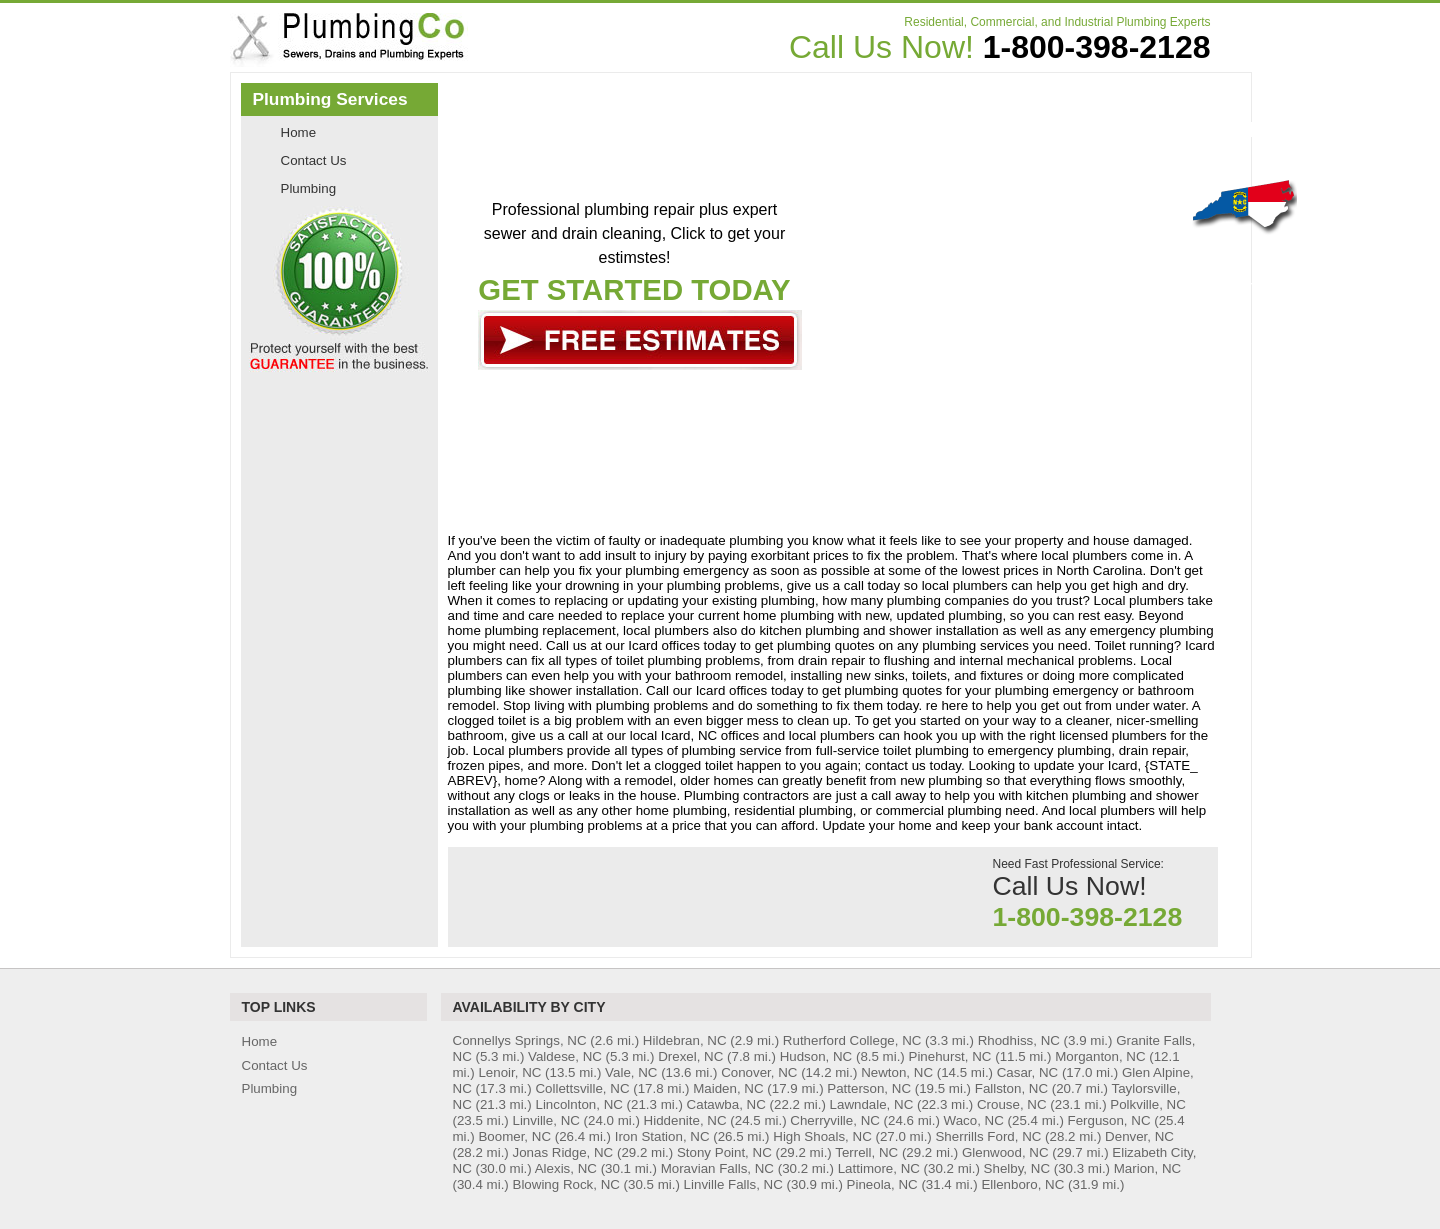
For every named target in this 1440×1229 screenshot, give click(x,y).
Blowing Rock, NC (566, 1184)
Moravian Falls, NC (717, 1168)
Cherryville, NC (835, 1120)
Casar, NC (1027, 1072)
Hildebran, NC (685, 1040)
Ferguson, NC (1109, 1120)
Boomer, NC (514, 1136)
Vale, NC (631, 1072)
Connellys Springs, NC (520, 1040)
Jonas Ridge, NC (563, 1152)
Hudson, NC (816, 1056)
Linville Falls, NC (733, 1184)
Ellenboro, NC (1022, 1184)
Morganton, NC (1100, 1056)
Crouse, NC (1012, 1104)
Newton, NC (897, 1072)
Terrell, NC (866, 1152)
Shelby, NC (1017, 1168)
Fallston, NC (1011, 1088)
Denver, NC (1139, 1136)
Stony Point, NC (724, 1152)
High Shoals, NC (822, 1136)
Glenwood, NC (1005, 1152)
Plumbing (309, 188)
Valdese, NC (565, 1056)
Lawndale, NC (872, 1104)
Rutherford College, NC (852, 1040)
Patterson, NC (869, 1088)
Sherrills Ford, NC (988, 1136)
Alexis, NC (566, 1168)
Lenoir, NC (509, 1072)
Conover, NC (759, 1072)
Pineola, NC (882, 1184)
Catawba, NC (726, 1104)
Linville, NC (546, 1120)
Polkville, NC (1148, 1104)
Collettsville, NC (582, 1088)
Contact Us (314, 160)
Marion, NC (1147, 1168)
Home (299, 132)
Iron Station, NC (662, 1136)
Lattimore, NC (879, 1168)
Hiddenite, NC (685, 1120)
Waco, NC (974, 1120)
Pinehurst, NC (950, 1056)
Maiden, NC (728, 1088)
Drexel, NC (690, 1056)
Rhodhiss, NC (1019, 1040)
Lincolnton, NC (578, 1104)
